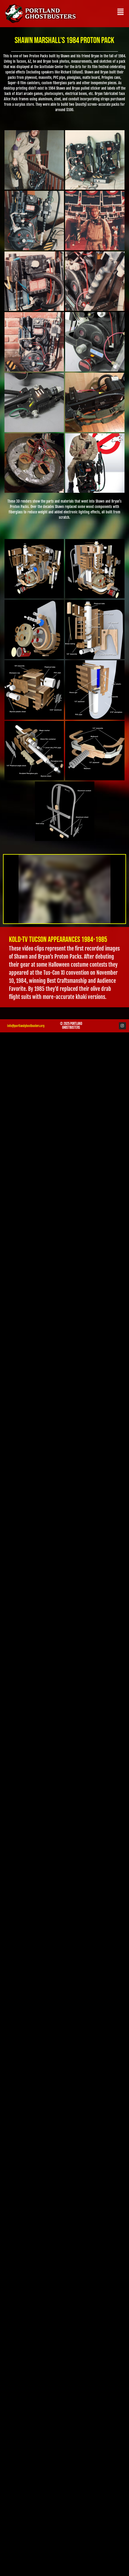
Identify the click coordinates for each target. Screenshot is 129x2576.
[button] (120, 12)
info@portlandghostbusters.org (25, 1026)
